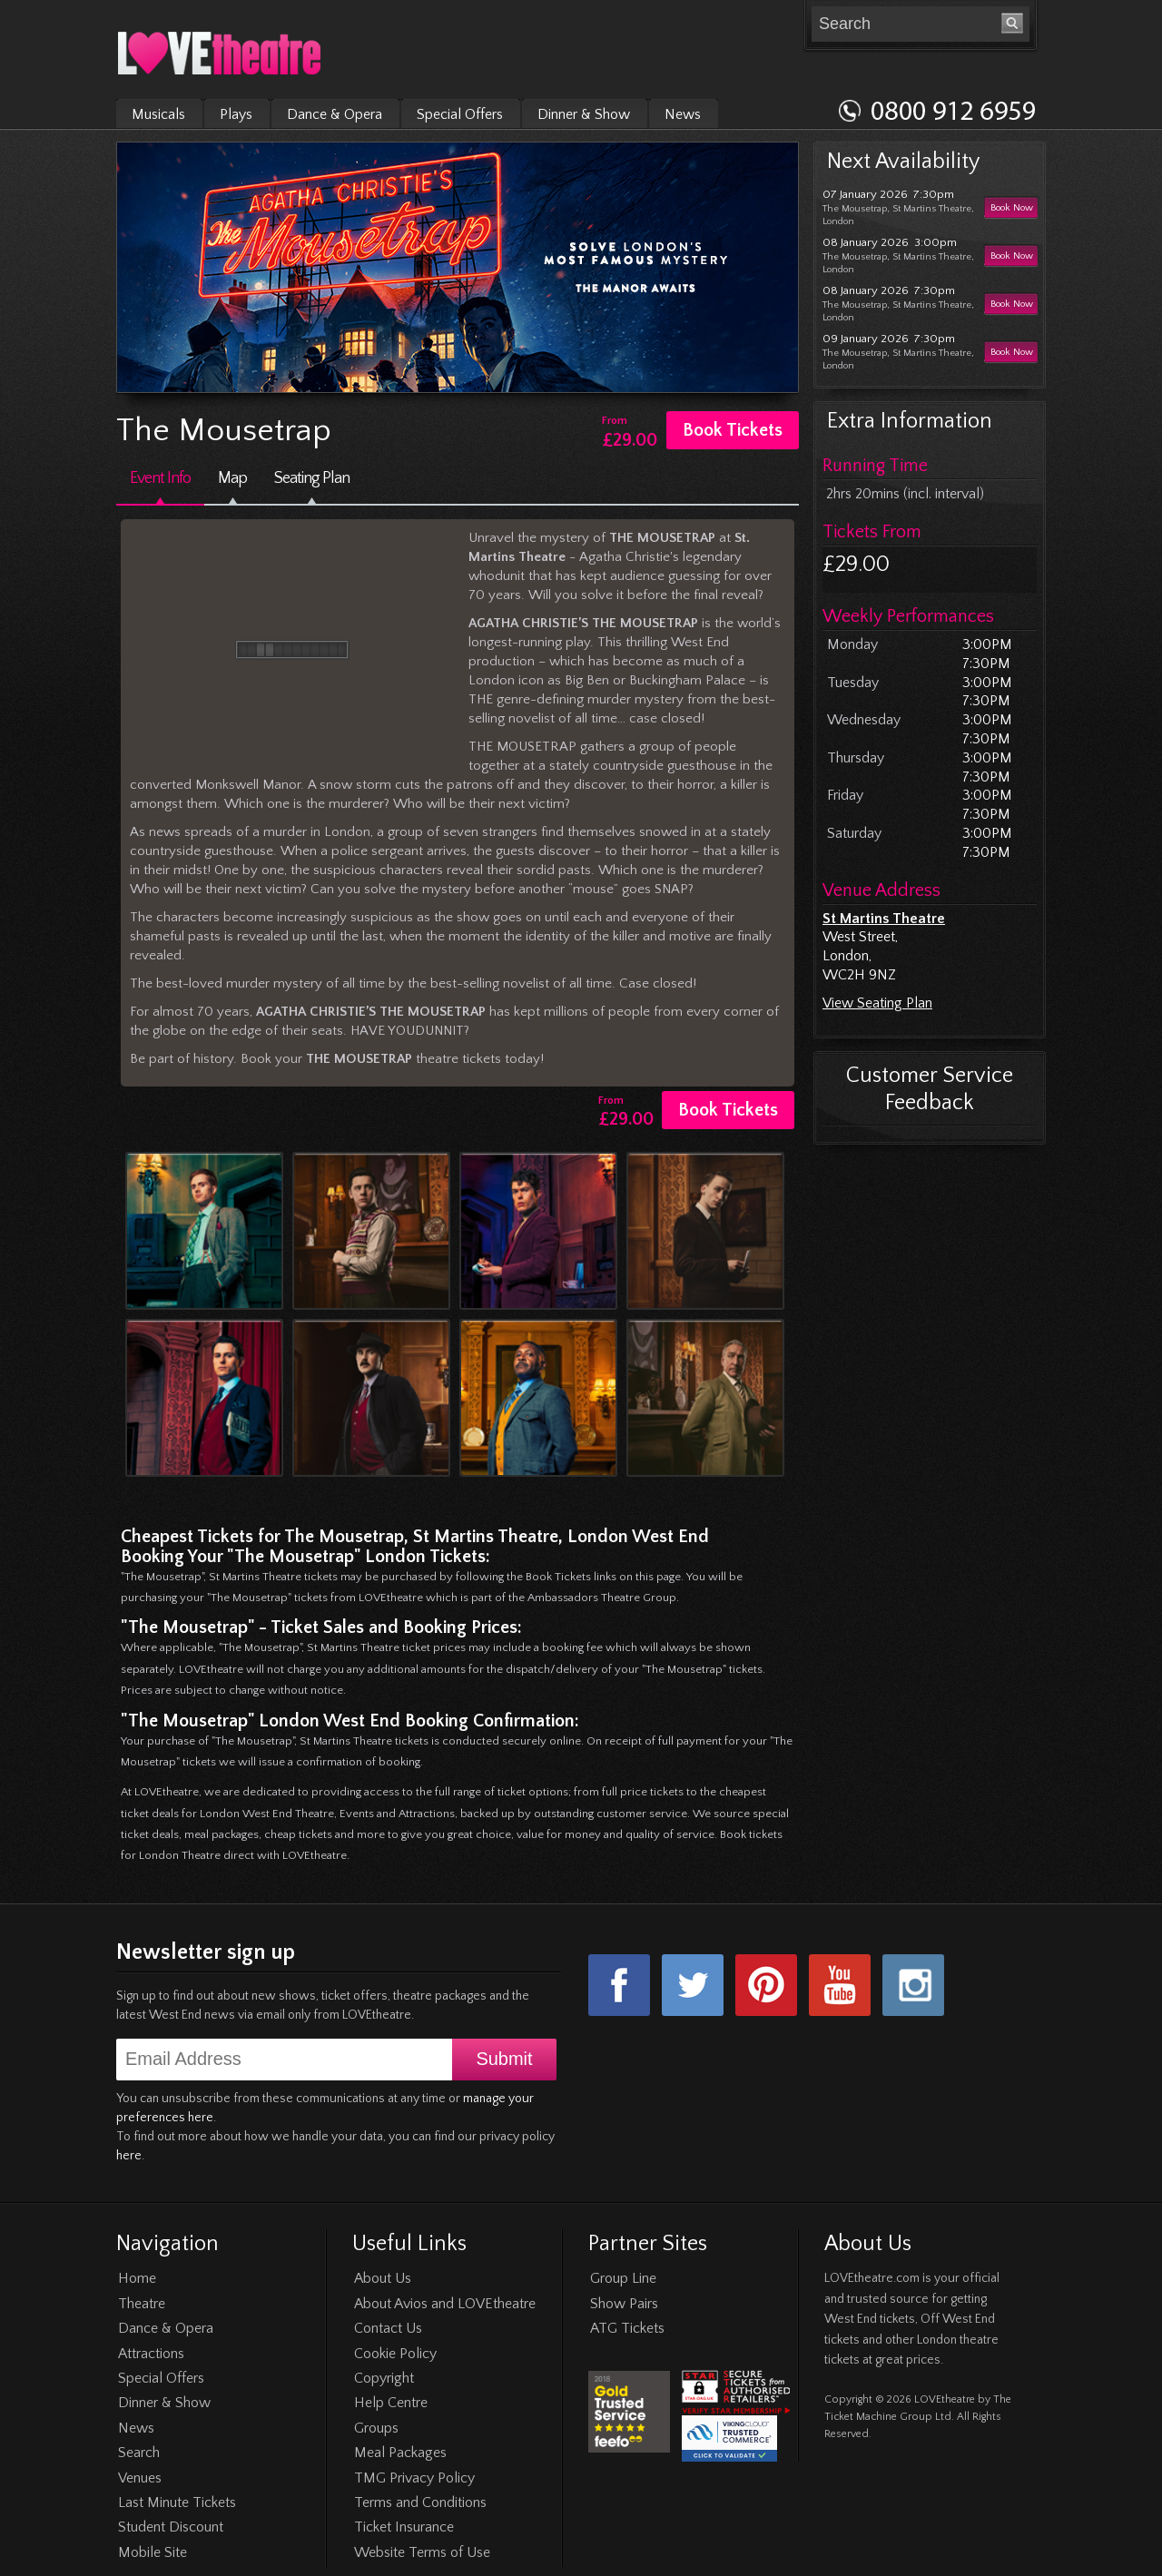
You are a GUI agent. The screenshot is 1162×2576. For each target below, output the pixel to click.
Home (137, 2278)
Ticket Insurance (404, 2527)
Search (139, 2452)
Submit (504, 2059)
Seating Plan (312, 478)
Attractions (151, 2353)
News (683, 114)
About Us (382, 2278)
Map (232, 478)
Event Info (160, 478)
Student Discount (170, 2527)
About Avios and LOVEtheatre (445, 2304)
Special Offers (460, 114)
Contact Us (388, 2328)
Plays (236, 114)
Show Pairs (624, 2304)
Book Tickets (733, 430)
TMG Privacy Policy (414, 2478)
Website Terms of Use (422, 2552)
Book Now (1011, 207)
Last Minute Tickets (177, 2502)
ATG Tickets (627, 2328)
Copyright (384, 2378)
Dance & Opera (334, 114)
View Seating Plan (877, 1003)
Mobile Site (152, 2552)
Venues (140, 2478)
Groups (376, 2428)
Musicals (158, 114)
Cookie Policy (395, 2353)
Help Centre (391, 2402)
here (129, 2155)
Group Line (623, 2278)
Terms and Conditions (420, 2502)
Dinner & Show (583, 114)
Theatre (141, 2304)
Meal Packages (400, 2452)
